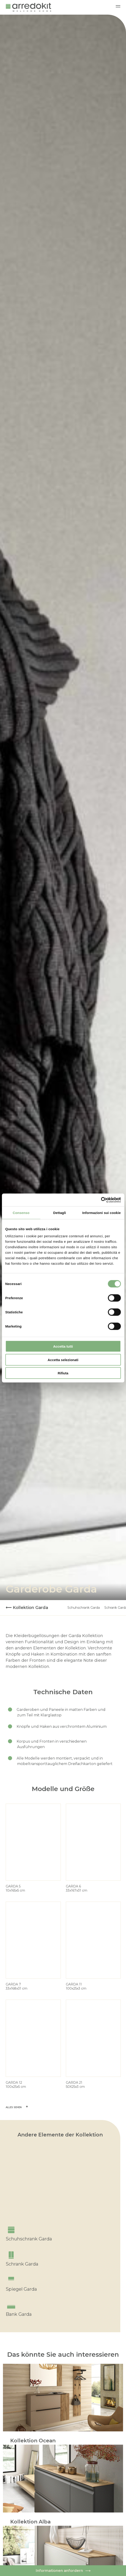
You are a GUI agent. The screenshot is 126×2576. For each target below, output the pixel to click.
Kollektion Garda (30, 1607)
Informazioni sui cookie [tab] (101, 1212)
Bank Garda (19, 2314)
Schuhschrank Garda (29, 2239)
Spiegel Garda (21, 2289)
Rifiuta (63, 1373)
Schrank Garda (22, 2264)
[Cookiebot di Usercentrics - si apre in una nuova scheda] (101, 1200)
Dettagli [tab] (59, 1212)
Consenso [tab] (21, 1212)
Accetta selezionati (63, 1360)
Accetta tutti (63, 1346)
